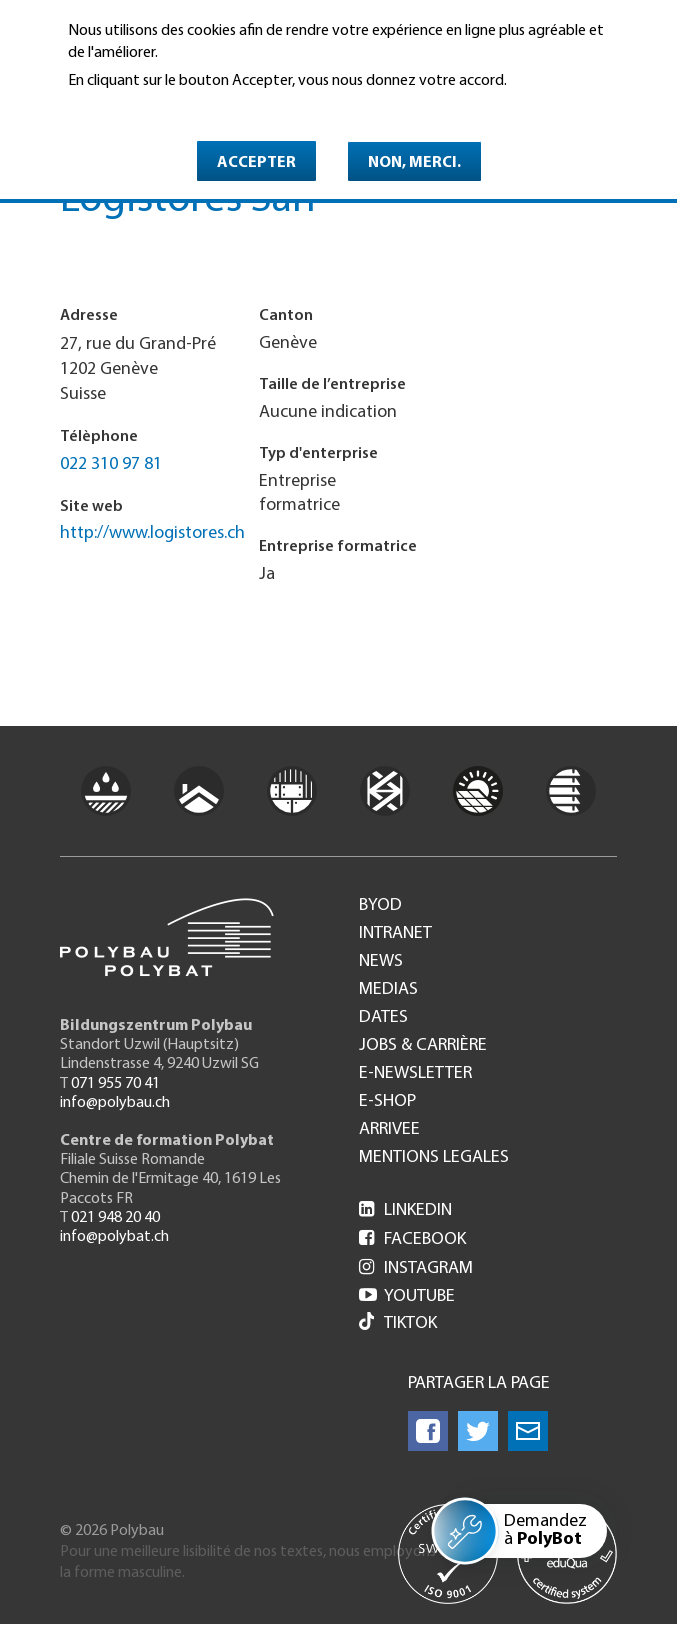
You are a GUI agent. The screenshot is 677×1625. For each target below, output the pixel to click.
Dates (383, 1018)
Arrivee (389, 1130)
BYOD (380, 906)
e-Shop (387, 1102)
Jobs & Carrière (423, 1046)
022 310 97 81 (111, 464)
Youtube (407, 1296)
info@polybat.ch (114, 1237)
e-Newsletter (415, 1074)
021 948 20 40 (115, 1218)
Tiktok (398, 1323)
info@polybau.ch (115, 1103)
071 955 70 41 (115, 1084)
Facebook (412, 1239)
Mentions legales (434, 1158)
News (381, 962)
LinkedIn (405, 1210)
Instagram (416, 1268)
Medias (388, 990)
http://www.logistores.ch (152, 533)
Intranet (395, 934)
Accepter (256, 163)
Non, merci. (414, 163)
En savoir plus (119, 109)
